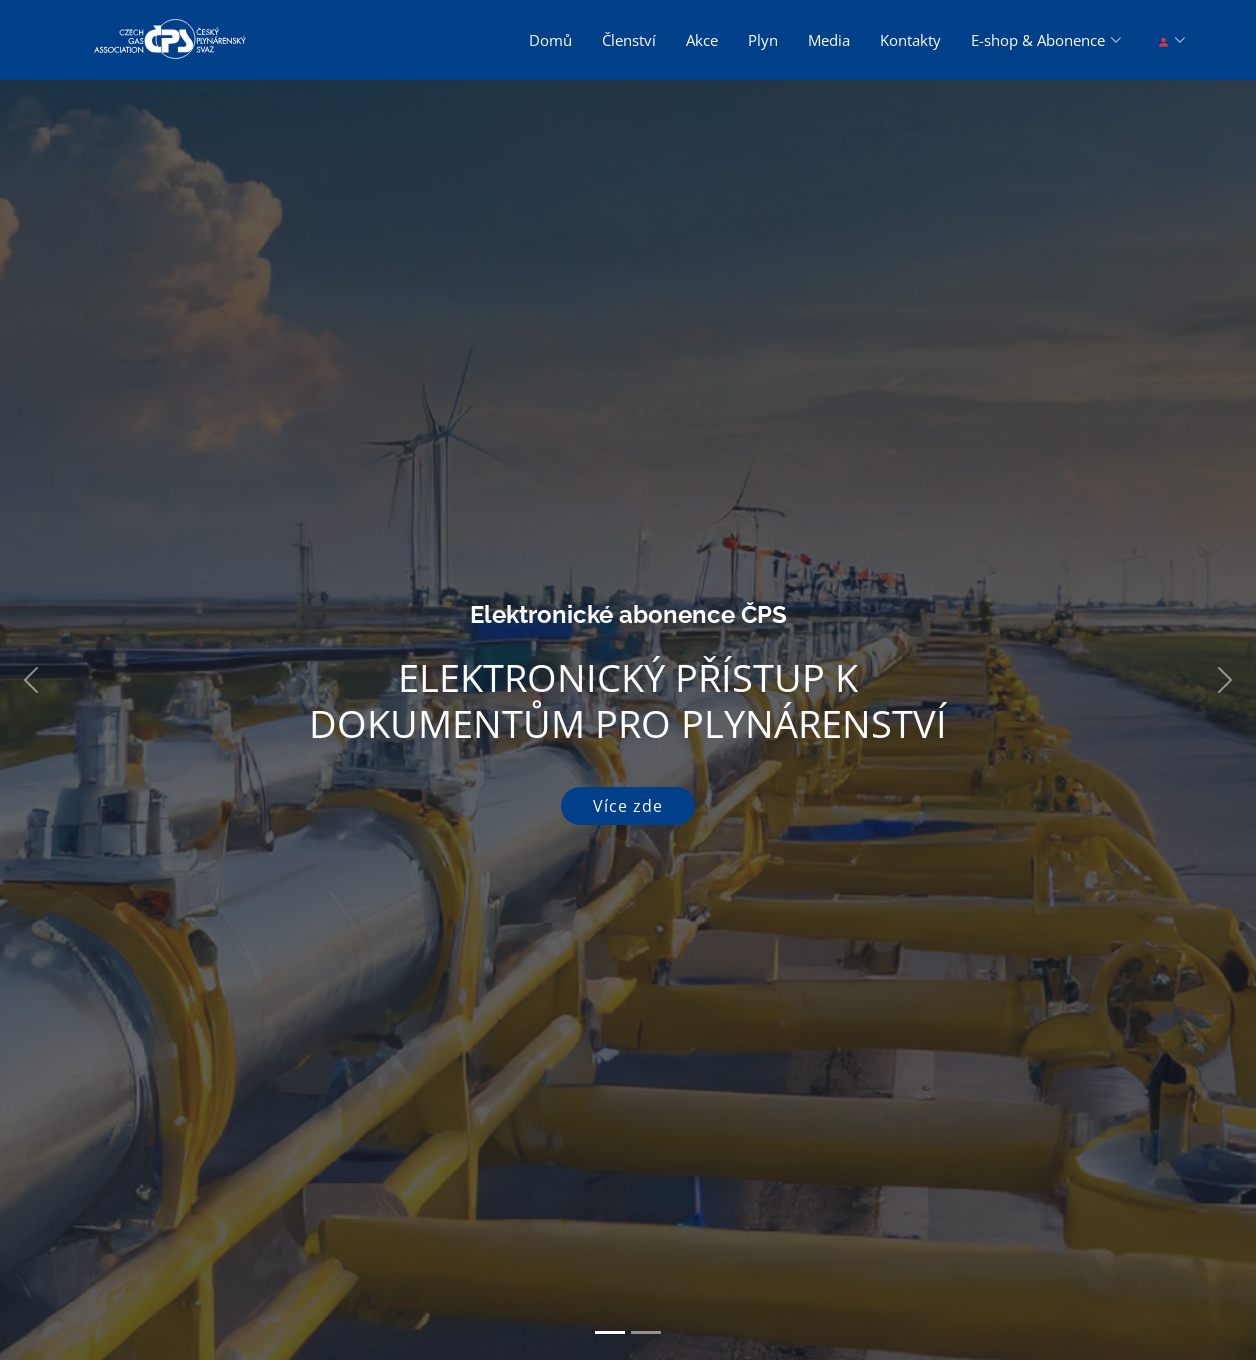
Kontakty (910, 40)
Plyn (763, 40)
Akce (702, 40)
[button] (31, 680)
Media (829, 40)
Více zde (628, 806)
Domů (550, 40)
